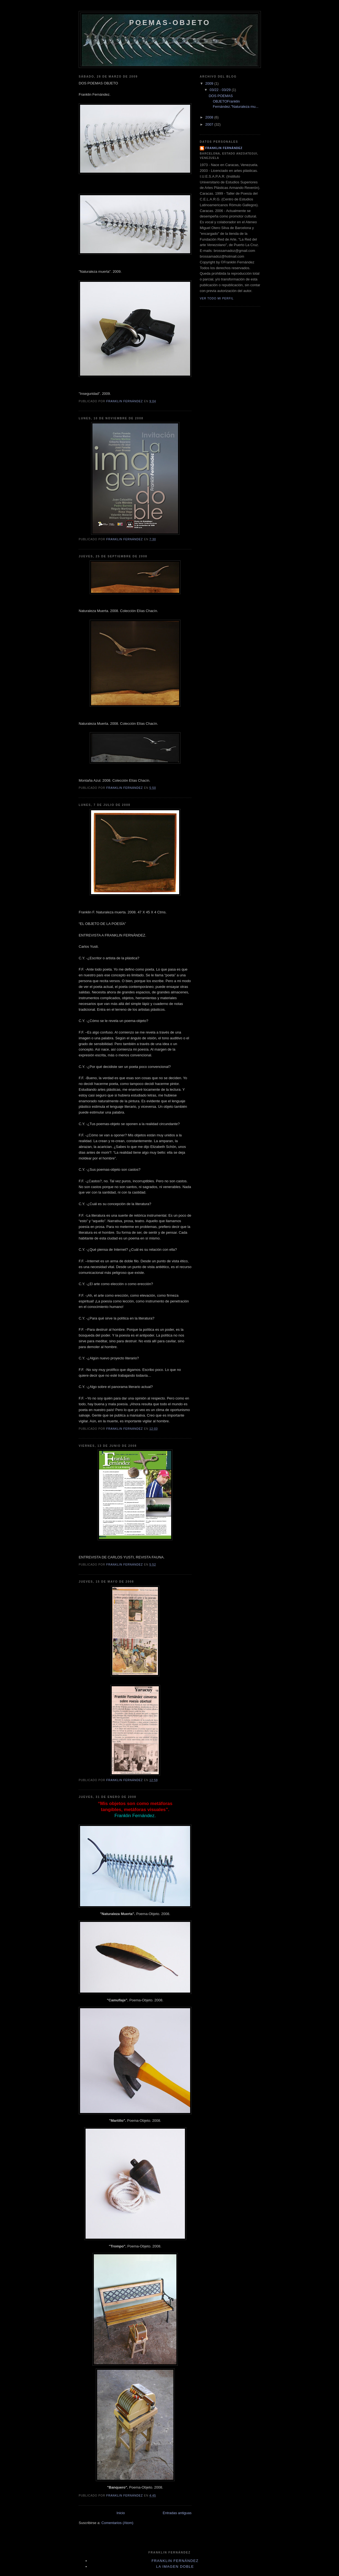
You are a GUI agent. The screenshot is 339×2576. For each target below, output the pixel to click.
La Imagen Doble (175, 2566)
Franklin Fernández (223, 148)
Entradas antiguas (177, 2513)
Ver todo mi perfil (217, 298)
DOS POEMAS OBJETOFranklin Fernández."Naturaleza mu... (233, 101)
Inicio (120, 2513)
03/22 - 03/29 (221, 90)
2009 (209, 83)
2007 (209, 124)
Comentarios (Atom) (117, 2523)
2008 (209, 117)
